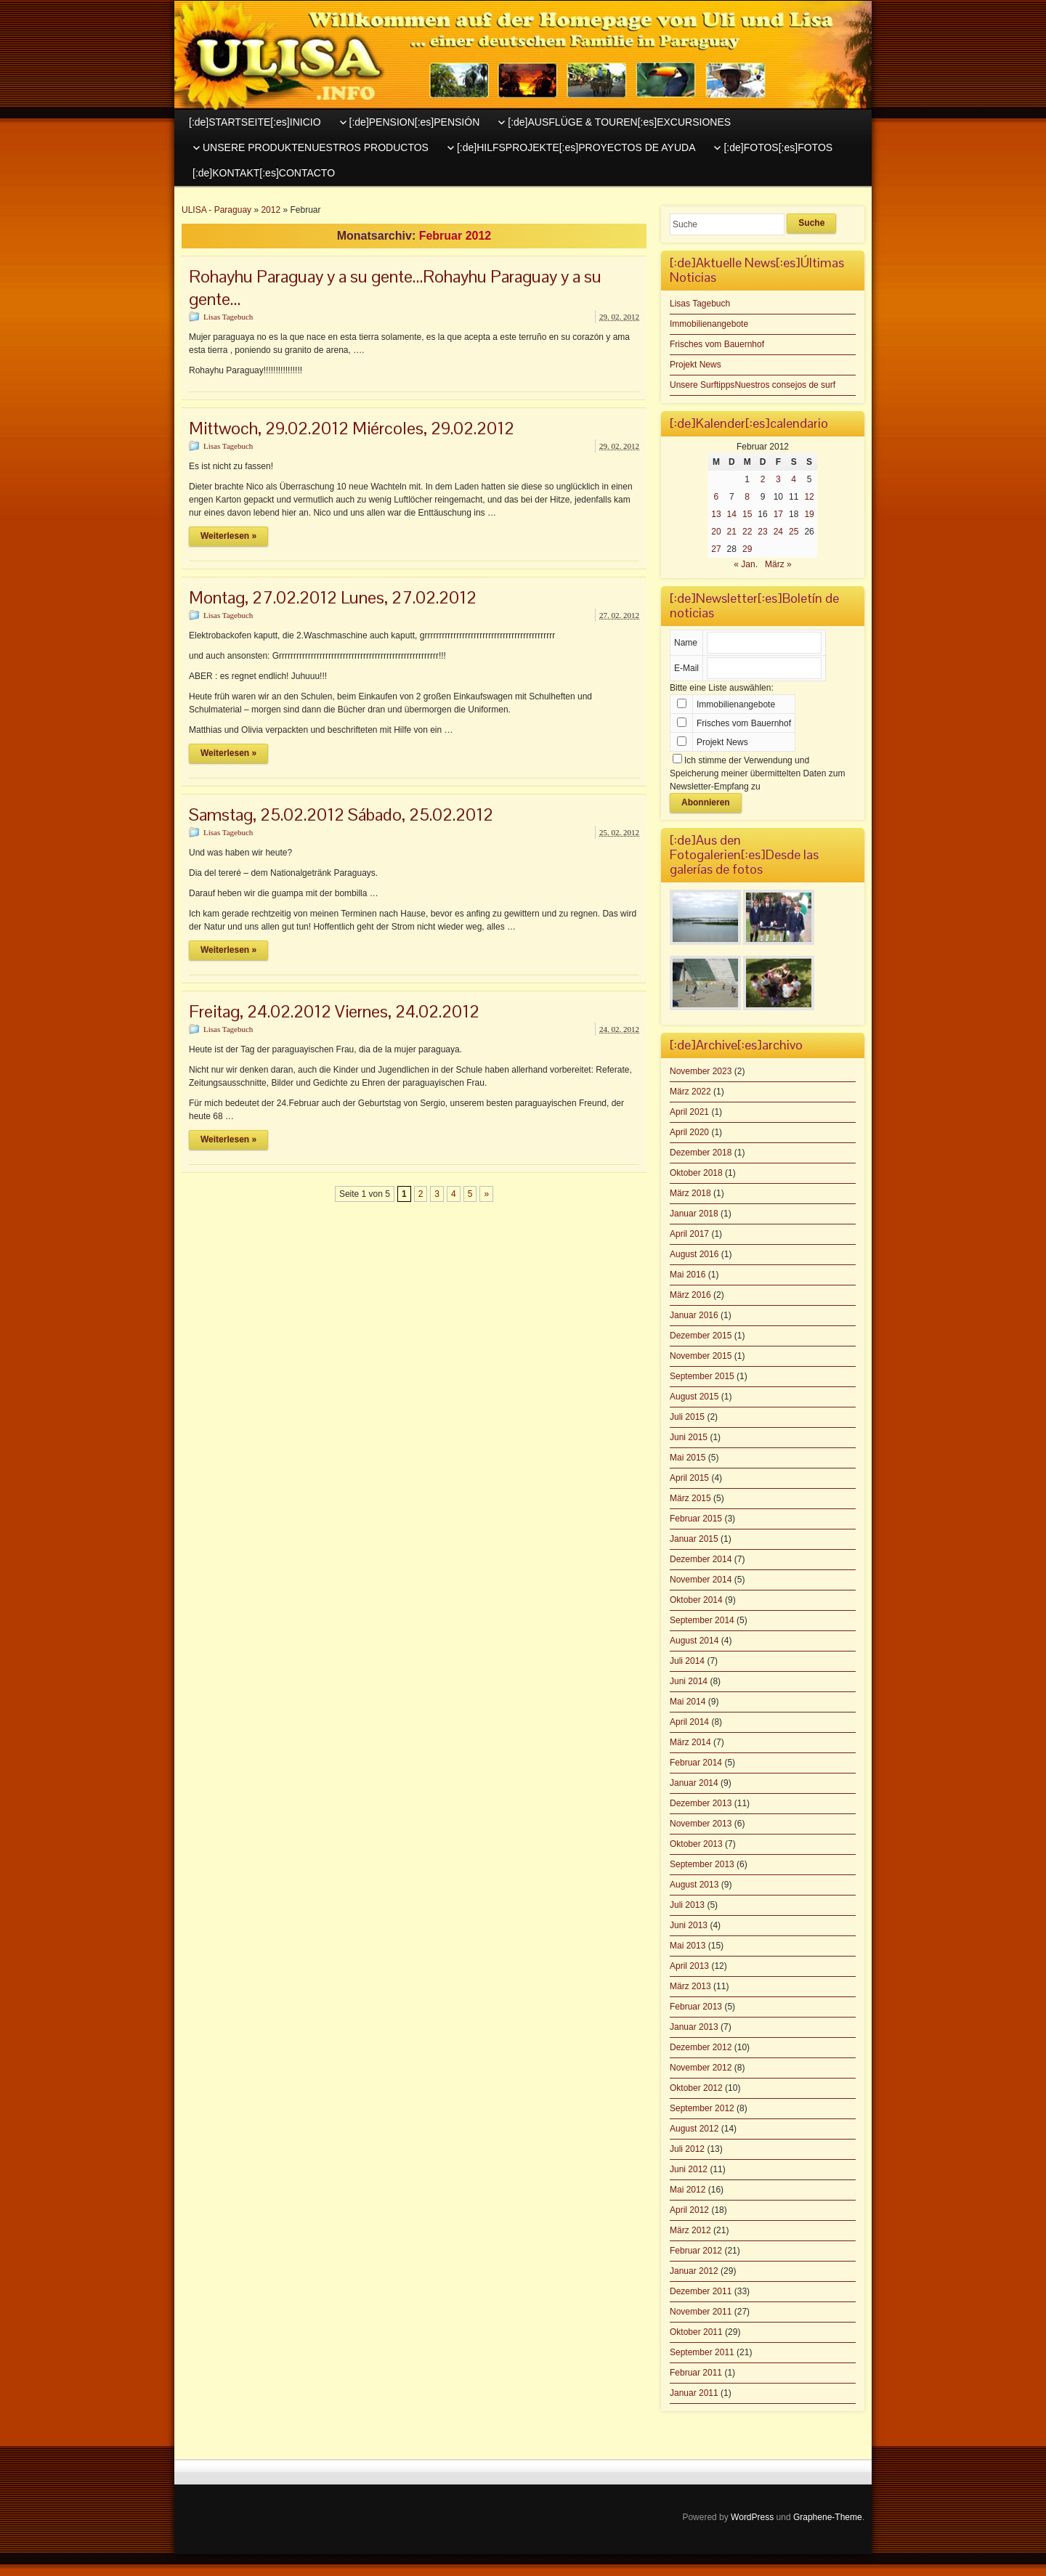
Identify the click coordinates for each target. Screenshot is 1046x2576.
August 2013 (694, 1885)
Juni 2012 (689, 2169)
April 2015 (689, 1478)
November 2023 (700, 1071)
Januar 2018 (694, 1213)
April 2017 (689, 1234)
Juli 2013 (687, 1905)
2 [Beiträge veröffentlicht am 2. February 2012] (763, 479)
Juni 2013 (689, 1925)
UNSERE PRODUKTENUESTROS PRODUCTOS (316, 147)
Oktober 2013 (696, 1844)
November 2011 (700, 2312)
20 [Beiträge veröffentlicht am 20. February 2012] (716, 532)
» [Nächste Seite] (486, 1194)
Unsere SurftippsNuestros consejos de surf (752, 385)
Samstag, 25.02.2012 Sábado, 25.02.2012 (341, 814)
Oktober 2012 (696, 2088)
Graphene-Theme (827, 2517)
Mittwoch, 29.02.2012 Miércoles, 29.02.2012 (351, 428)
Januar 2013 (694, 2027)
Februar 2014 (696, 1763)
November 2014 (700, 1580)
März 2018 (690, 1193)
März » (778, 564)
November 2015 (700, 1356)
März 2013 (690, 1986)
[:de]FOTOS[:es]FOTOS (777, 147)
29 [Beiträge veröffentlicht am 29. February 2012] (747, 549)
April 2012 (689, 2210)
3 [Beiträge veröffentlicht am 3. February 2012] (778, 479)
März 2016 (690, 1295)
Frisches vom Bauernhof (717, 344)
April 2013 (689, 1966)
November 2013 (700, 1824)
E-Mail (686, 668)
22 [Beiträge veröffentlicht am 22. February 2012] (747, 532)
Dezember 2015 (700, 1335)
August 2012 (694, 2129)
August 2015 (694, 1396)
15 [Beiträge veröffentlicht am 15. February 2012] (747, 514)
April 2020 (689, 1132)
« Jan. (746, 564)
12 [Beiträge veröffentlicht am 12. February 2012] (809, 497)
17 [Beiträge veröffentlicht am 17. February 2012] (778, 514)
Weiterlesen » (228, 536)
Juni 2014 (689, 1681)
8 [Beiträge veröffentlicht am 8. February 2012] (747, 497)
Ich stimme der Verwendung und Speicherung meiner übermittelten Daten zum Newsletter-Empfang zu (757, 773)
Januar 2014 (694, 1783)
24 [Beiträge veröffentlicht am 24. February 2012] (778, 532)
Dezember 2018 (700, 1152)
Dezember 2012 (700, 2047)
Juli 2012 (687, 2149)
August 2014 (694, 1641)
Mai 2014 (687, 1702)
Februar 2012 (696, 2251)
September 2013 (702, 1864)
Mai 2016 (687, 1274)
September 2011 (702, 2352)
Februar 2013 (696, 2007)
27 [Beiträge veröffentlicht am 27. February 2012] (716, 549)
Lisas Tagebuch (228, 316)
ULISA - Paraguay (216, 210)
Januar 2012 (694, 2271)
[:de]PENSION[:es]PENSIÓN (414, 122)
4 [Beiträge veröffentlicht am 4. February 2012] (793, 479)
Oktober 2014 (696, 1600)
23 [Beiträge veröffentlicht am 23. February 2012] (762, 532)
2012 (270, 210)
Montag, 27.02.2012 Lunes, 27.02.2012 (333, 597)
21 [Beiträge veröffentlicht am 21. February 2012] (732, 532)
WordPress (752, 2517)
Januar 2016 (694, 1315)
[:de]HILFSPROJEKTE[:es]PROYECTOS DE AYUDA (576, 147)
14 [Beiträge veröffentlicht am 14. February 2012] (732, 514)
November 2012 (700, 2068)
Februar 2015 (696, 1518)
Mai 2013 (687, 1946)
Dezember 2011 (700, 2291)
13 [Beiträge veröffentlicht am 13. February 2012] (716, 514)
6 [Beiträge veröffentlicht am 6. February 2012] (716, 497)
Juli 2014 (687, 1661)
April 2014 (689, 1722)
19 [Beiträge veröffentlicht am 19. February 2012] (809, 514)
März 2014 (690, 1742)
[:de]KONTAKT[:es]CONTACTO (263, 173)
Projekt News (695, 364)
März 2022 (690, 1091)
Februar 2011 (696, 2373)
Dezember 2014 (700, 1559)
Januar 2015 (694, 1539)
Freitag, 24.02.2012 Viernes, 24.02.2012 (334, 1011)
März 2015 (690, 1498)
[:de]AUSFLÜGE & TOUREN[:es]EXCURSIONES (619, 122)
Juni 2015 (689, 1437)
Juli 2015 (687, 1417)
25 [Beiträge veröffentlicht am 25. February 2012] (793, 532)
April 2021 (689, 1112)
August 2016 (694, 1254)
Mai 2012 (687, 2190)
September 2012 (702, 2108)
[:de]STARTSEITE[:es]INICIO (255, 122)
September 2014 (702, 1620)
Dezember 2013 (700, 1803)
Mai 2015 (687, 1457)
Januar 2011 (694, 2393)
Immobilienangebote (709, 324)
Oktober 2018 (696, 1173)
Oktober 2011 (696, 2332)
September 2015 (702, 1376)
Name (685, 643)
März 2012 (690, 2230)
